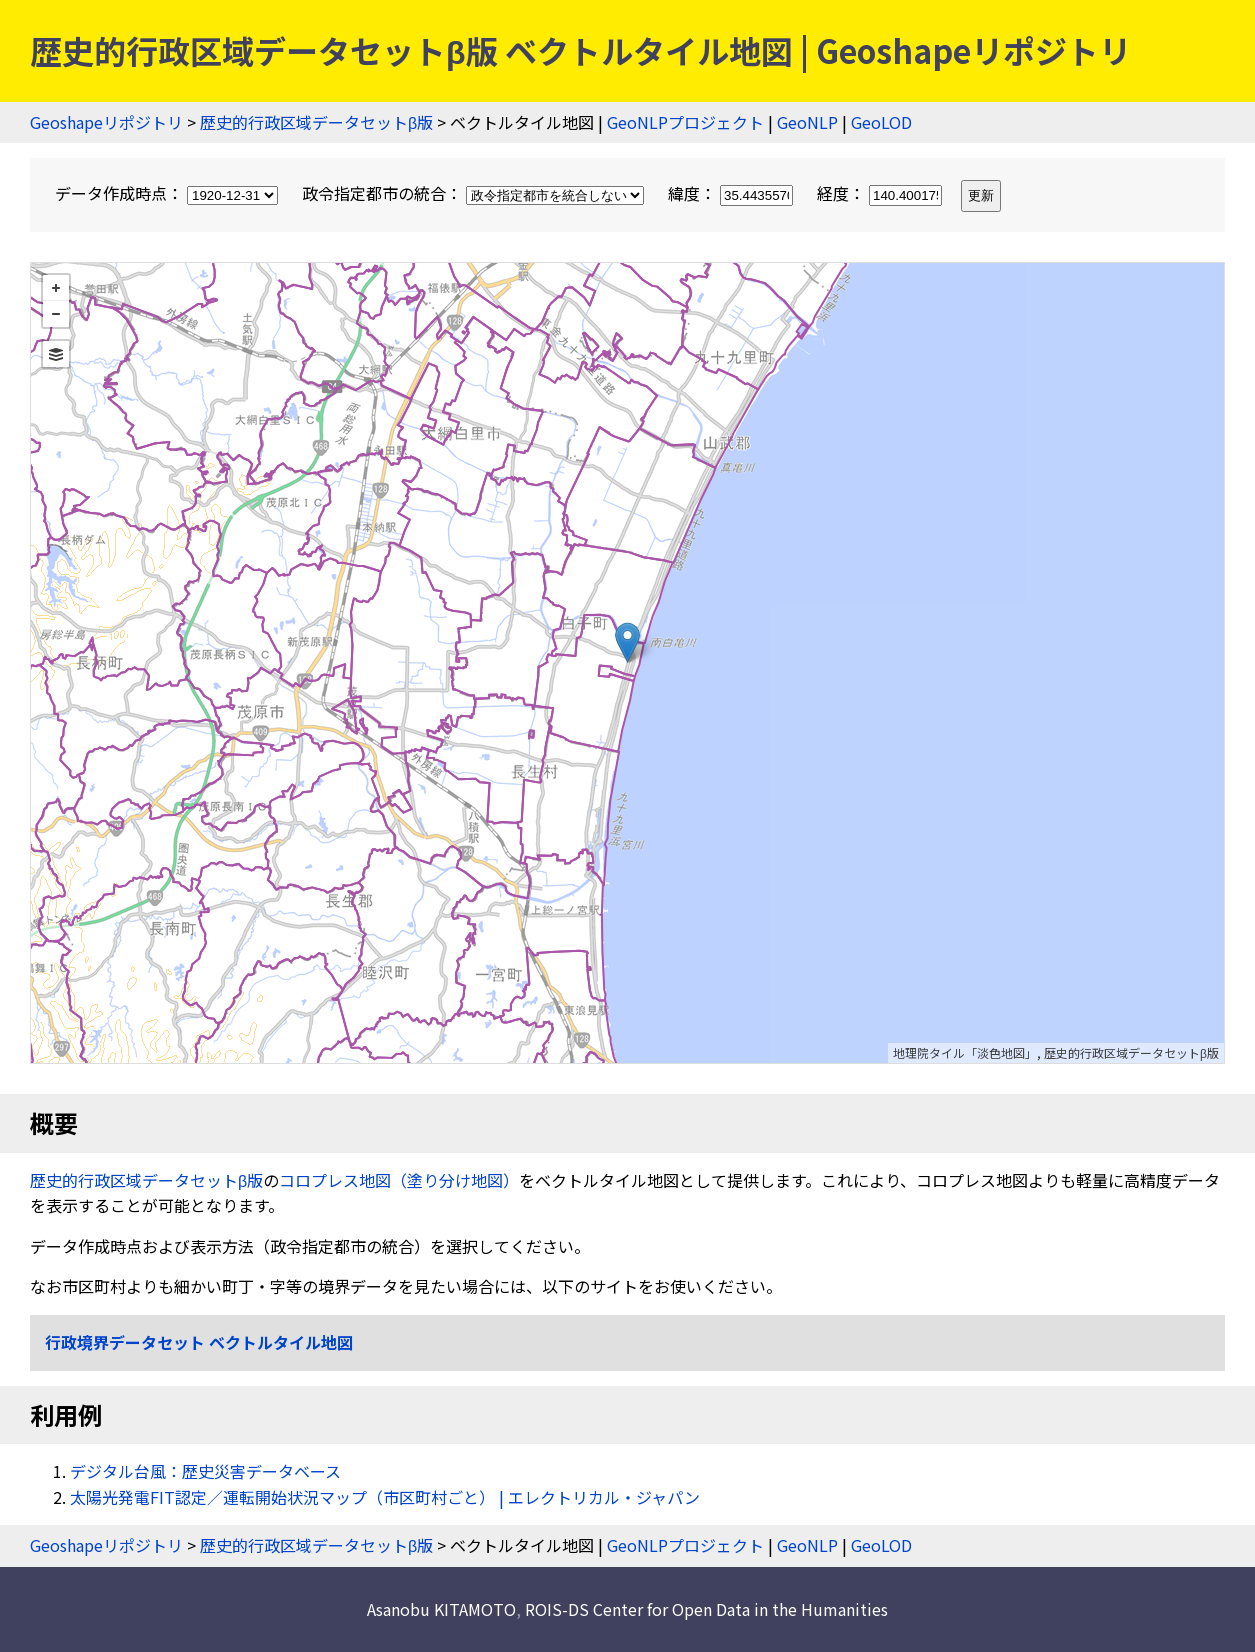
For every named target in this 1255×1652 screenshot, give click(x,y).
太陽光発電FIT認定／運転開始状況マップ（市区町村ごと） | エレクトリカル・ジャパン (385, 1497)
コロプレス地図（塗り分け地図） (399, 1180)
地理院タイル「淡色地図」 (965, 1052)
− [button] (56, 314)
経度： (881, 193)
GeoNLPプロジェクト (685, 122)
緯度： (732, 193)
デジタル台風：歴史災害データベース (205, 1471)
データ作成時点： (168, 193)
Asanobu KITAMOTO (441, 1609)
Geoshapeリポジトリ (106, 122)
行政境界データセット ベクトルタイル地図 (199, 1342)
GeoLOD (881, 122)
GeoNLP (807, 122)
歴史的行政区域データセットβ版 (316, 122)
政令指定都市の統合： (475, 193)
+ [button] (56, 288)
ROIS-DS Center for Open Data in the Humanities (706, 1609)
